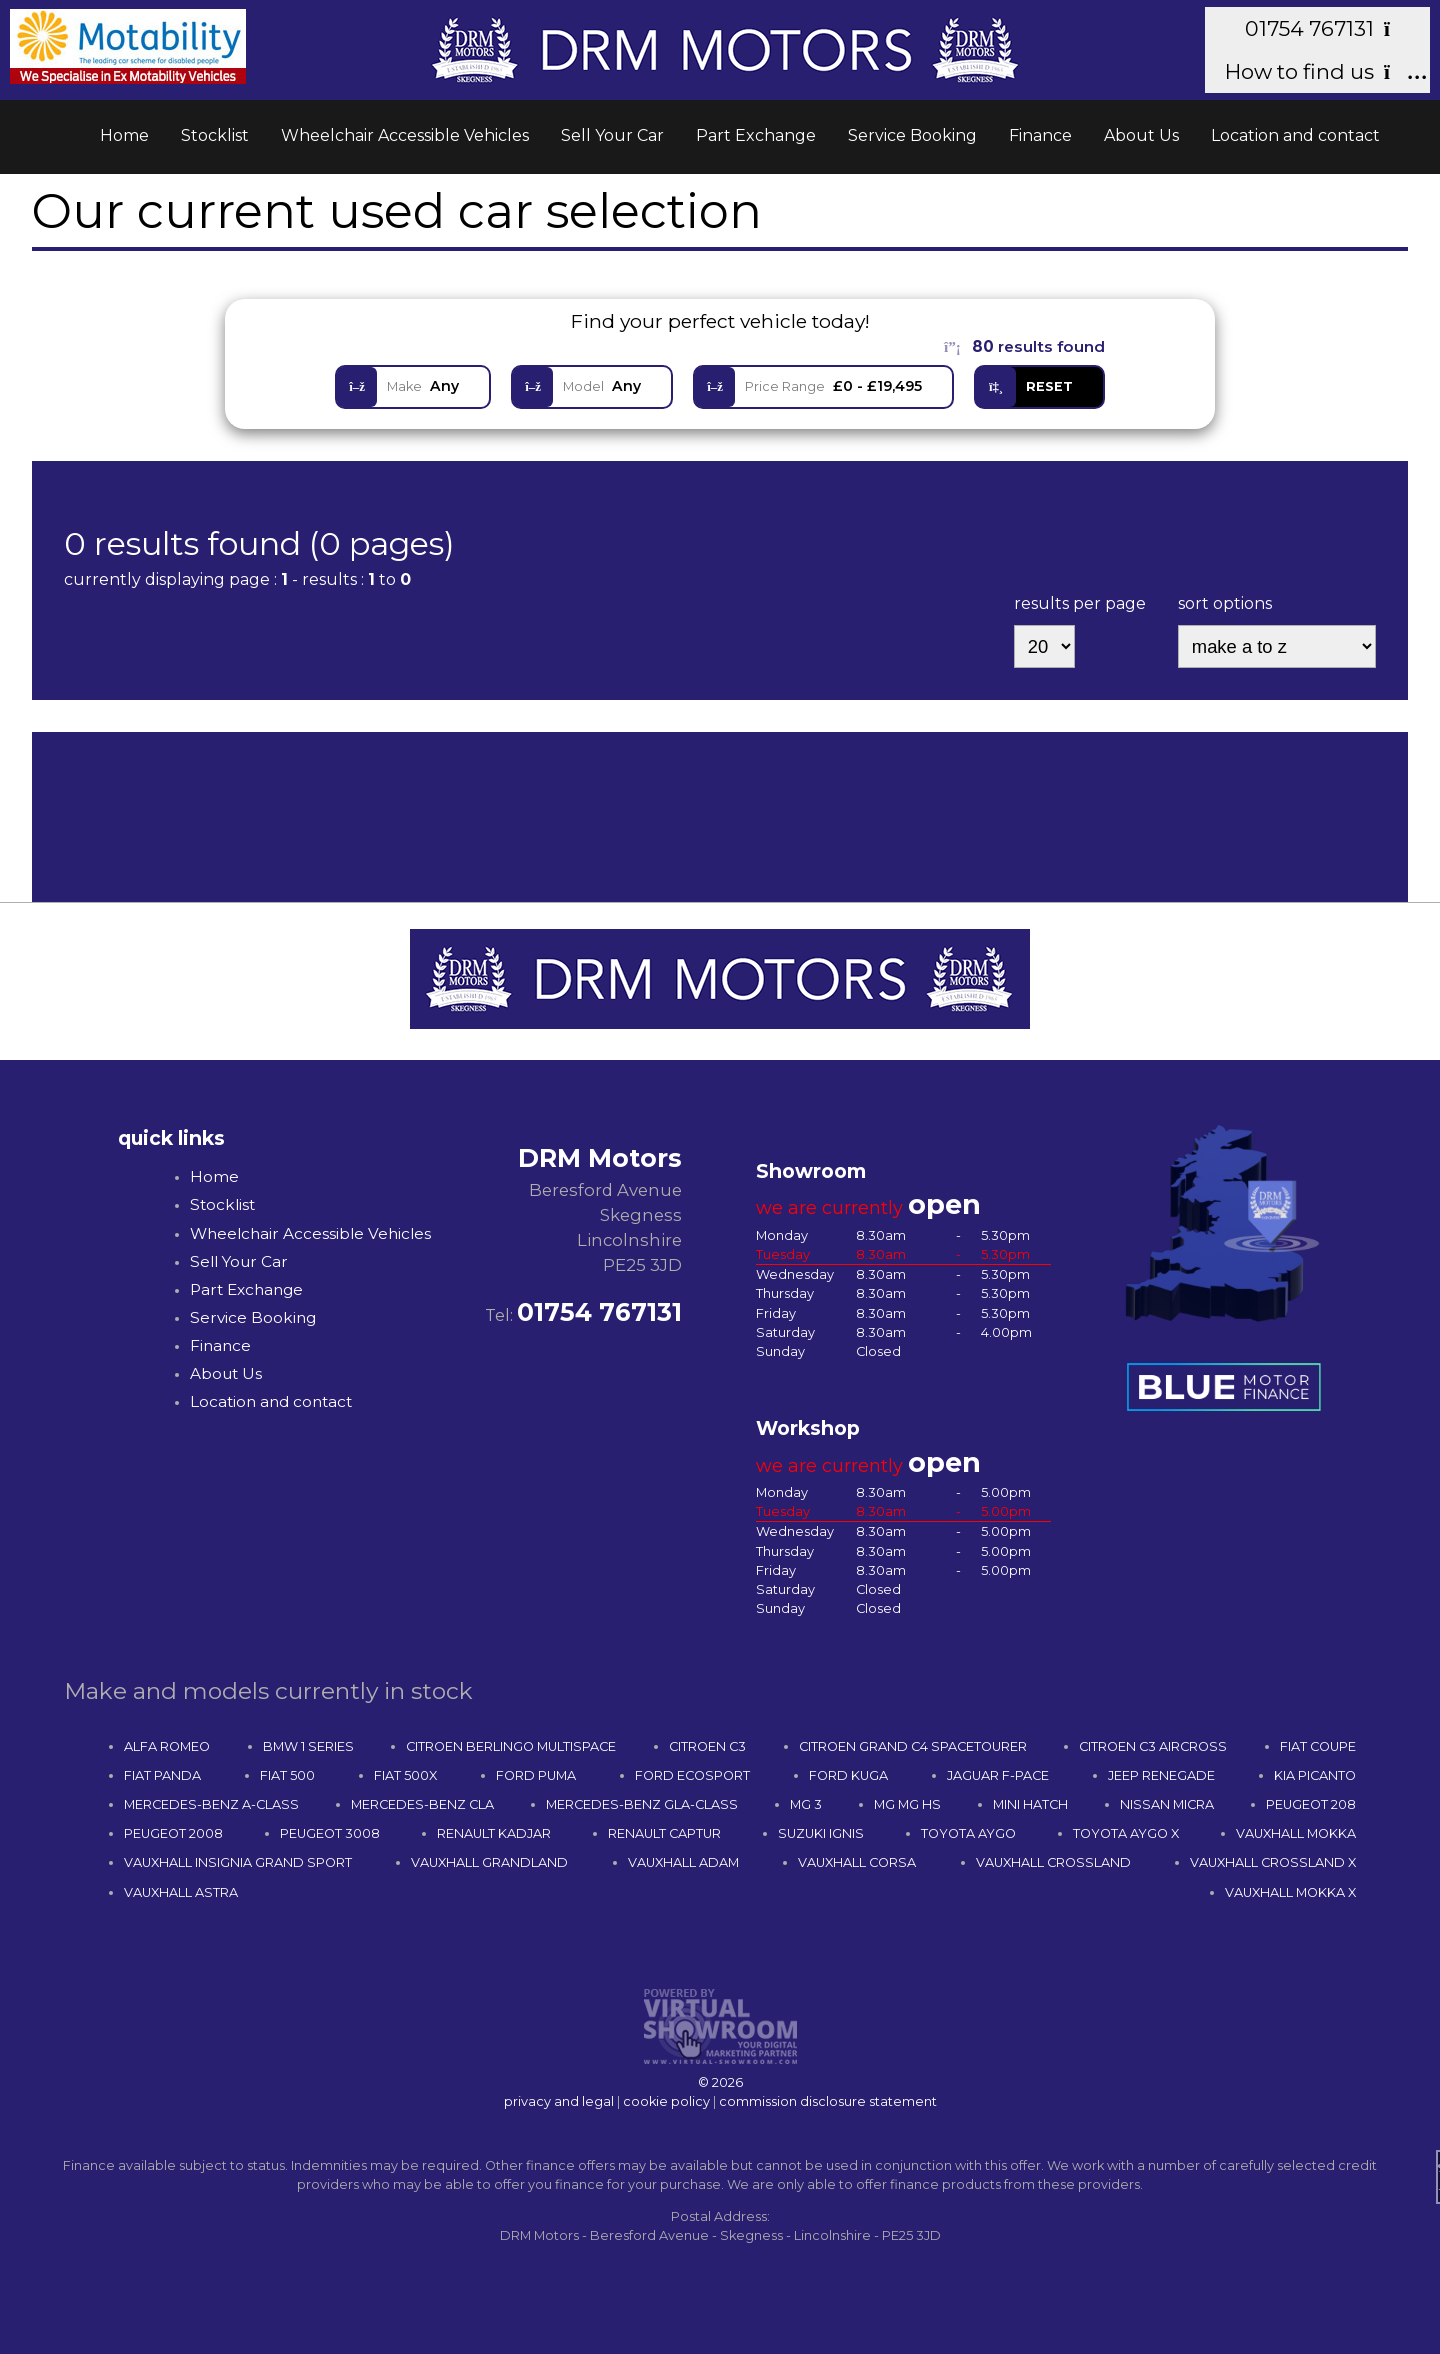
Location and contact (1295, 135)
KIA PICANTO (1315, 1775)
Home (124, 135)
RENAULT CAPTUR (664, 1833)
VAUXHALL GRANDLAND (489, 1862)
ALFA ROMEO (167, 1746)
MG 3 (806, 1804)
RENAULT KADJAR (494, 1833)
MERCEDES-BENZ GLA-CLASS (642, 1804)
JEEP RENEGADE (1161, 1775)
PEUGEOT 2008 (173, 1833)
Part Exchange (756, 135)
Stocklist (215, 135)
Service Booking (912, 135)
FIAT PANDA (162, 1775)
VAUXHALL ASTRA (181, 1892)
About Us (1141, 135)
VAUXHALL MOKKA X (1290, 1892)
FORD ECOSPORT (692, 1775)
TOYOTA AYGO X (1126, 1833)
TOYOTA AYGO (968, 1833)
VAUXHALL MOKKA (1296, 1833)
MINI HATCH (1030, 1804)
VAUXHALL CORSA (857, 1862)
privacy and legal (559, 2101)
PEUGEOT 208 (1311, 1804)
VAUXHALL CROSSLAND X (1273, 1862)
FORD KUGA (848, 1775)
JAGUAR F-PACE (998, 1775)
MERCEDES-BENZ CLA (422, 1804)
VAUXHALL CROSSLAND (1053, 1862)
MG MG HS (907, 1804)
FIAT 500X (405, 1775)
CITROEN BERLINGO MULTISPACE (511, 1746)
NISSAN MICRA (1167, 1804)
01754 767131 (1327, 28)
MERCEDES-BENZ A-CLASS (211, 1804)
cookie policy (666, 2101)
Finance (1040, 135)
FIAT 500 (287, 1775)
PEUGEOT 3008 (330, 1833)
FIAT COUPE (1318, 1746)
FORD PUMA (536, 1775)
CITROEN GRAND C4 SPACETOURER (913, 1746)
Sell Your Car (612, 135)
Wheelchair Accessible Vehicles (405, 135)
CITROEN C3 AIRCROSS (1153, 1746)
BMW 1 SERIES (308, 1746)
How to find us (1317, 71)
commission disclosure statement (828, 2101)
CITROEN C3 (707, 1746)
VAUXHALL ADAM (683, 1862)
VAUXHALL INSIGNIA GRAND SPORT (238, 1862)
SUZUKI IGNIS (821, 1833)
